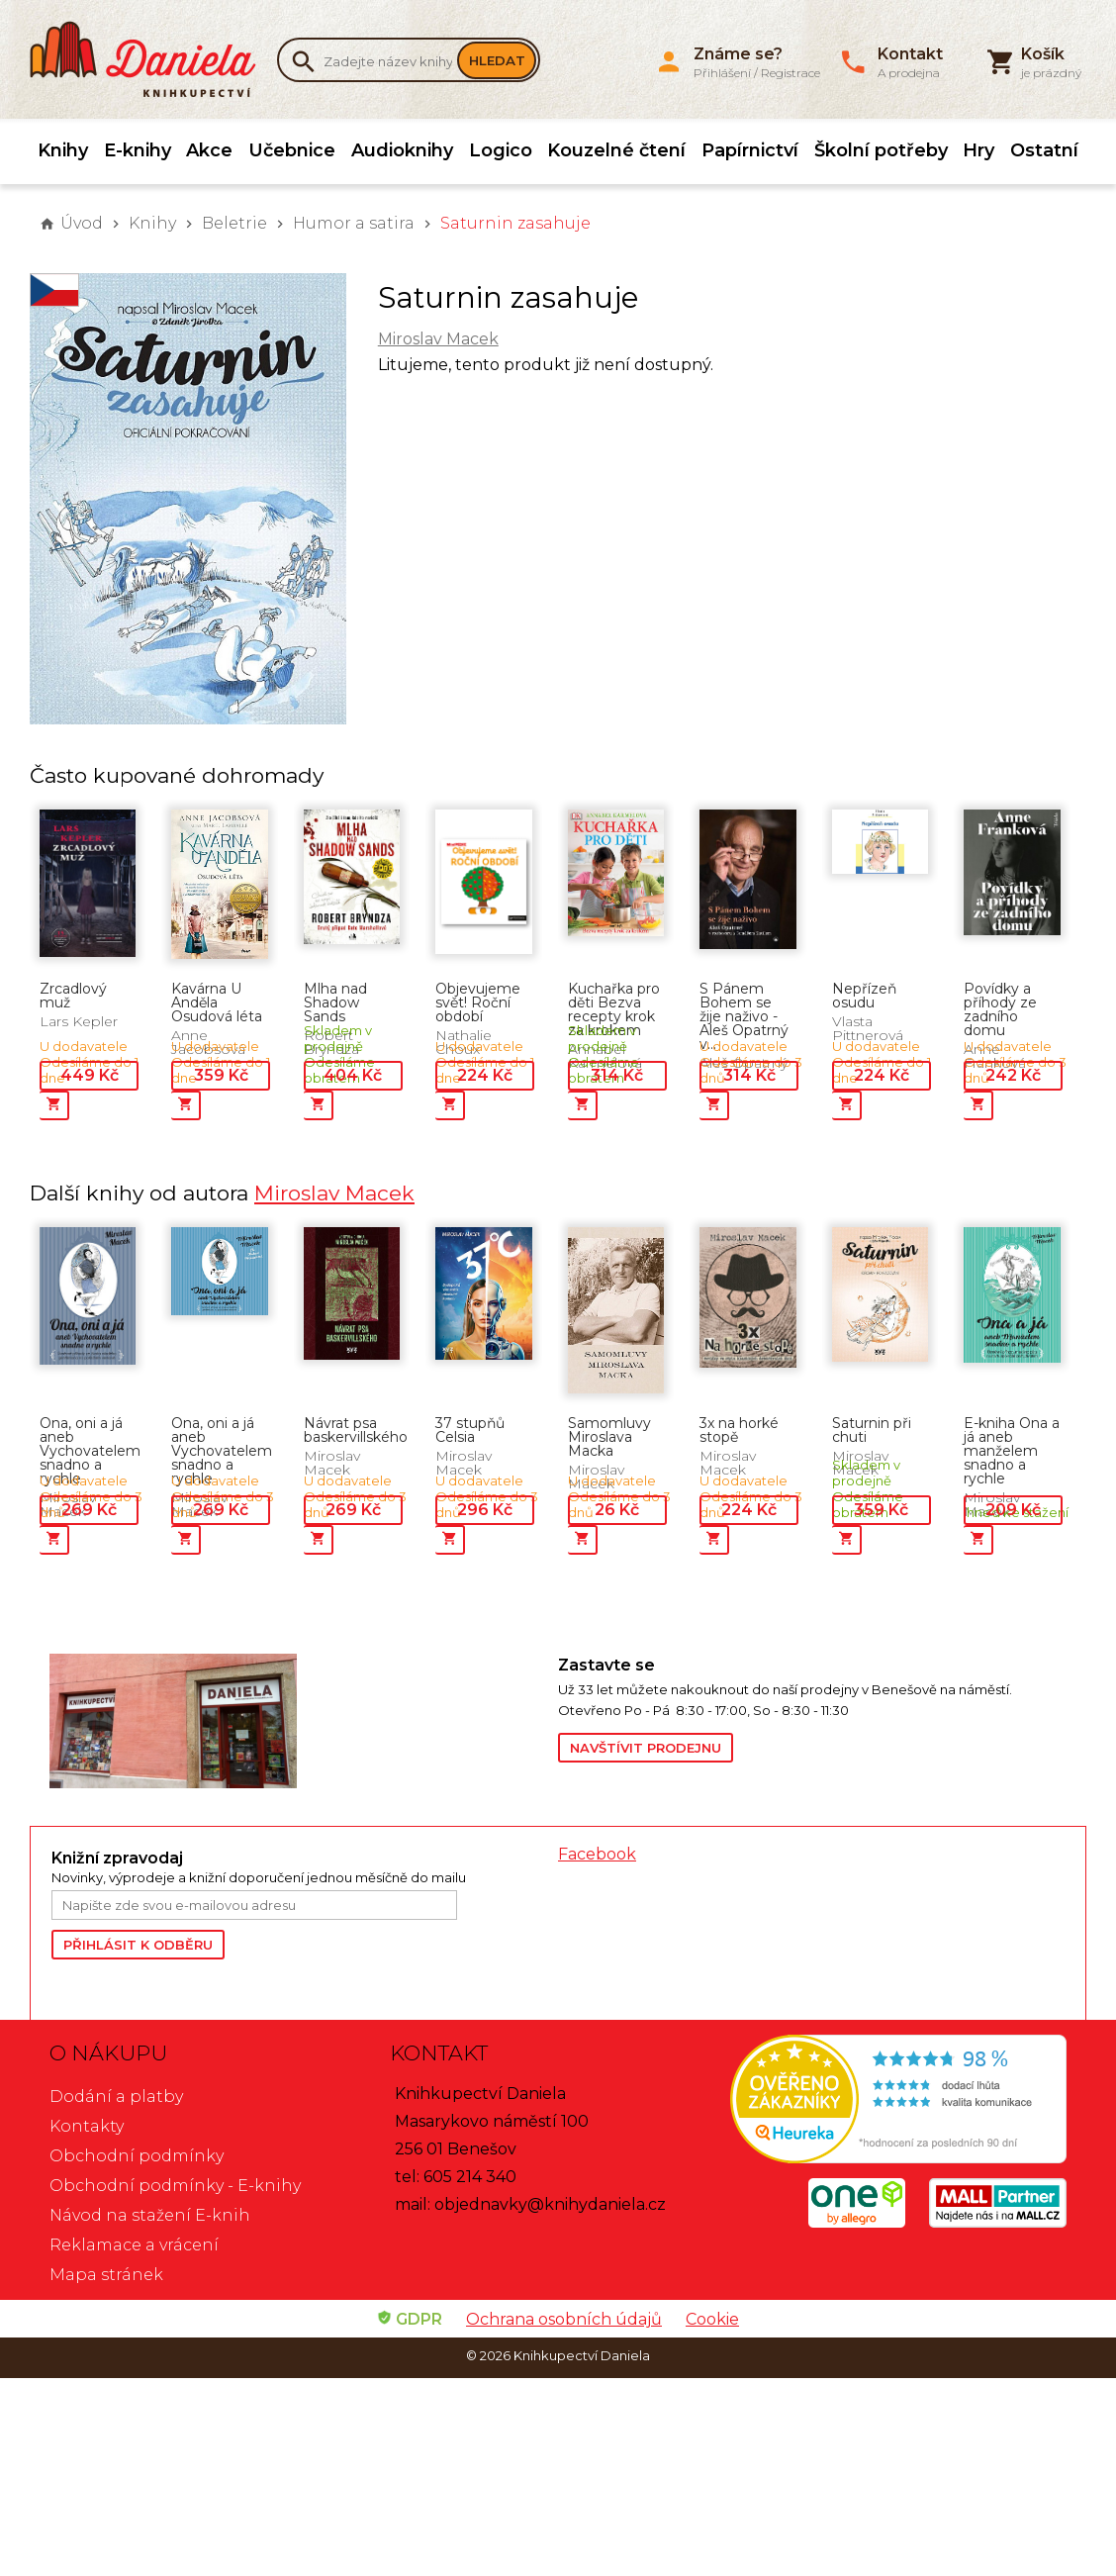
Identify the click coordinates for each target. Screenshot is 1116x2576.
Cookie (712, 2319)
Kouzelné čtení (616, 150)
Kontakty (86, 2126)
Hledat (497, 60)
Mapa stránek (106, 2274)
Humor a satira (354, 223)
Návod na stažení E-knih (149, 2215)
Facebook (597, 1854)
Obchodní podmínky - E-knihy (175, 2185)
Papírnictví (749, 150)
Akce (209, 150)
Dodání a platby (116, 2096)
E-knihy (137, 150)
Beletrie (234, 223)
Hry (978, 150)
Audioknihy (402, 150)
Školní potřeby (881, 150)
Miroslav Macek (438, 339)
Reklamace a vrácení (134, 2245)
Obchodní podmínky (136, 2156)
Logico (500, 150)
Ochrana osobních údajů (564, 2319)
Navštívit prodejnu (645, 1748)
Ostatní (1044, 150)
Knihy (63, 150)
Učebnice (291, 150)
